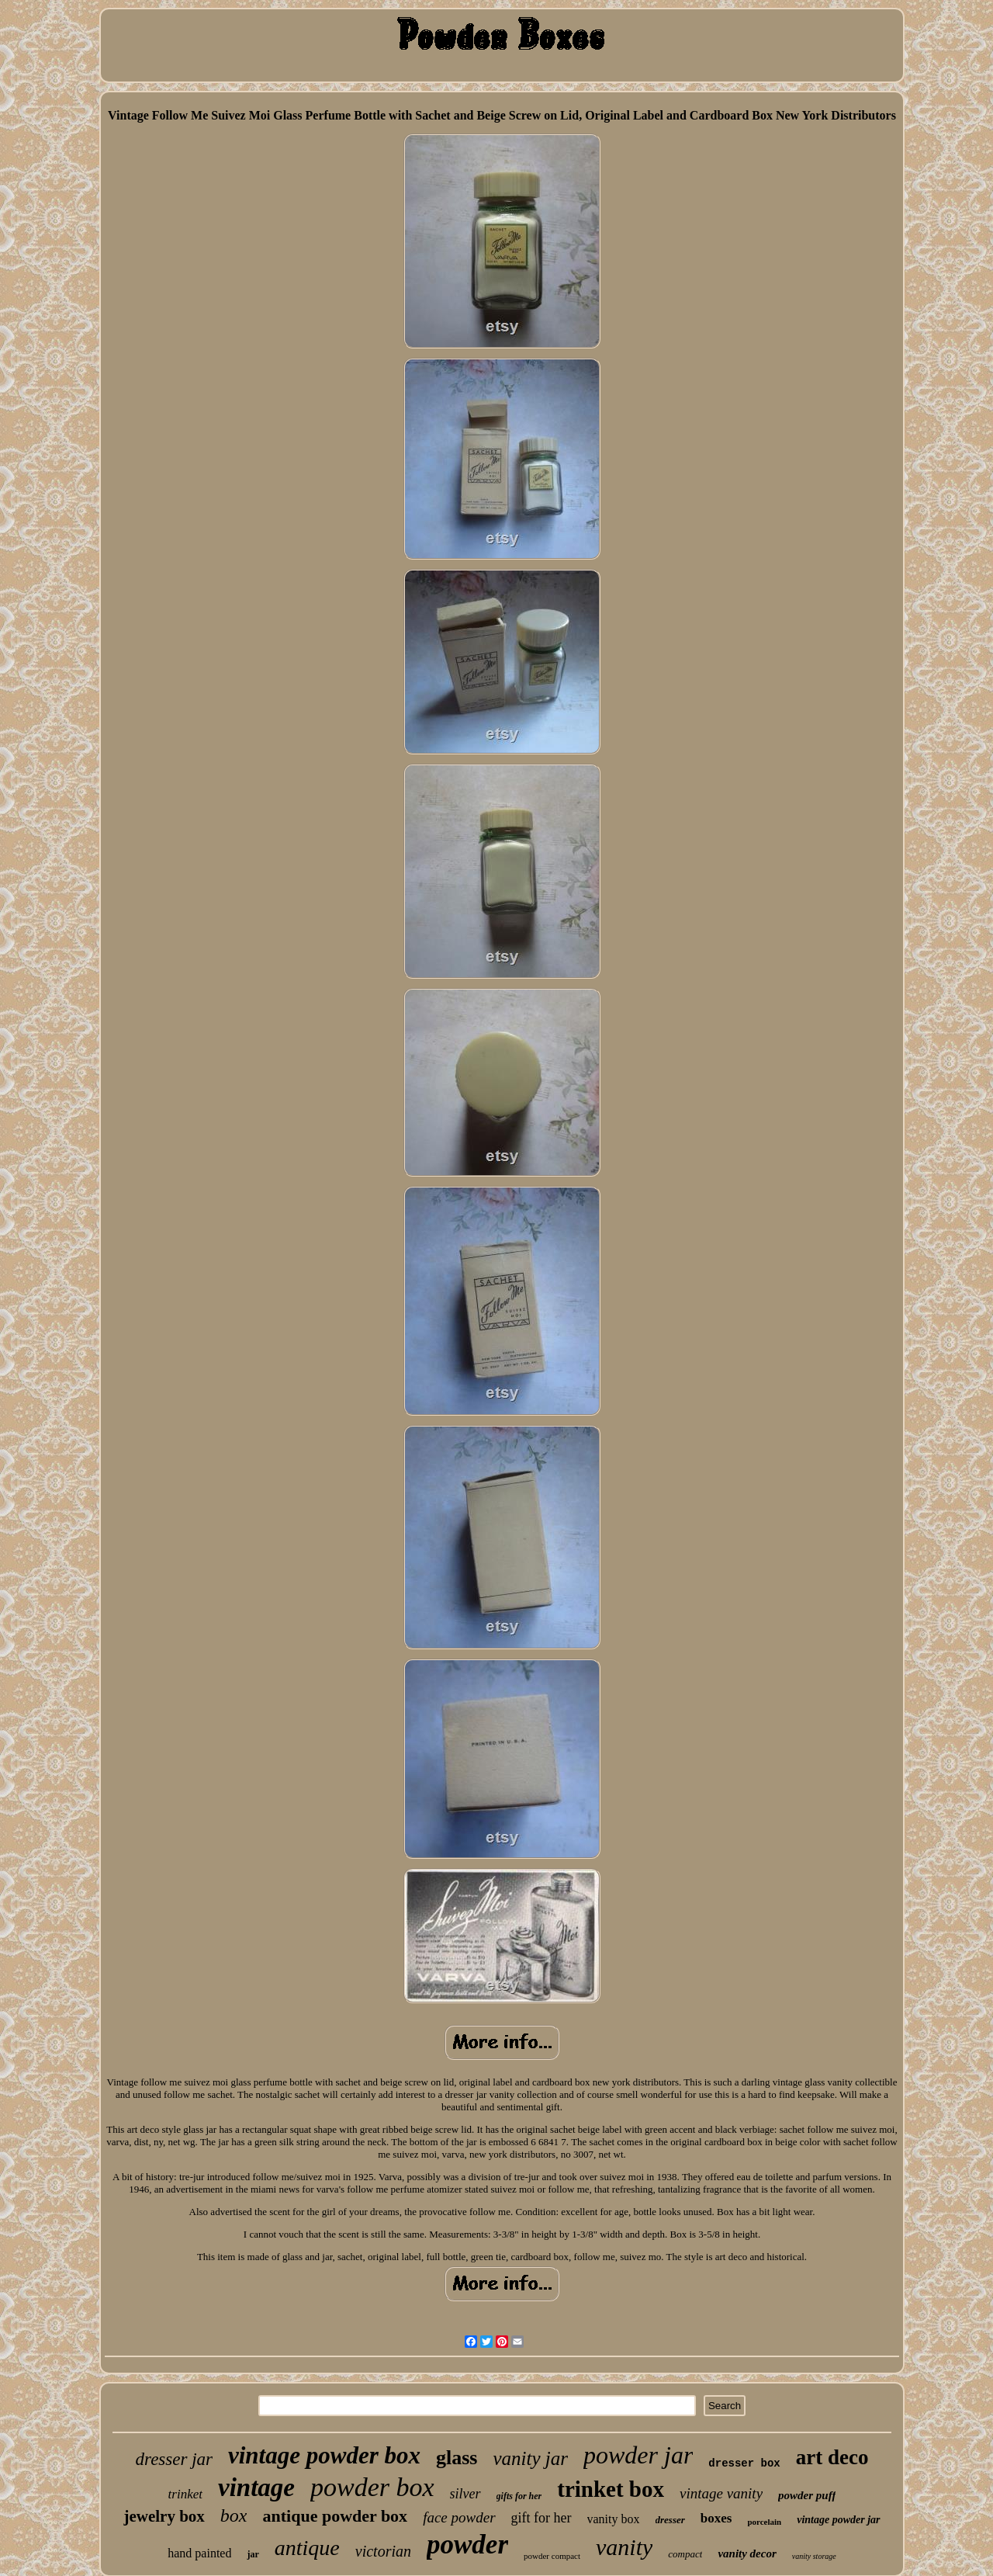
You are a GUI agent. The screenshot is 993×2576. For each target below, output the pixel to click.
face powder (459, 2517)
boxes (716, 2518)
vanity (624, 2547)
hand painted (199, 2553)
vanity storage (814, 2556)
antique (307, 2548)
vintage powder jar (838, 2520)
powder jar (638, 2455)
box (233, 2515)
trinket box (610, 2489)
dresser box (744, 2463)
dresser (670, 2520)
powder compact (552, 2555)
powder (467, 2544)
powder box (372, 2487)
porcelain (764, 2521)
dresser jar (174, 2459)
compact (685, 2554)
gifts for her (519, 2496)
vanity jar (530, 2458)
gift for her (541, 2518)
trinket (185, 2494)
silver (465, 2493)
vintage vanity (721, 2493)
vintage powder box (324, 2455)
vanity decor (747, 2553)
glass (456, 2457)
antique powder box (334, 2516)
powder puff (807, 2495)
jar (252, 2554)
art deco (832, 2457)
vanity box (613, 2519)
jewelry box (163, 2516)
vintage (256, 2487)
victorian (383, 2551)
